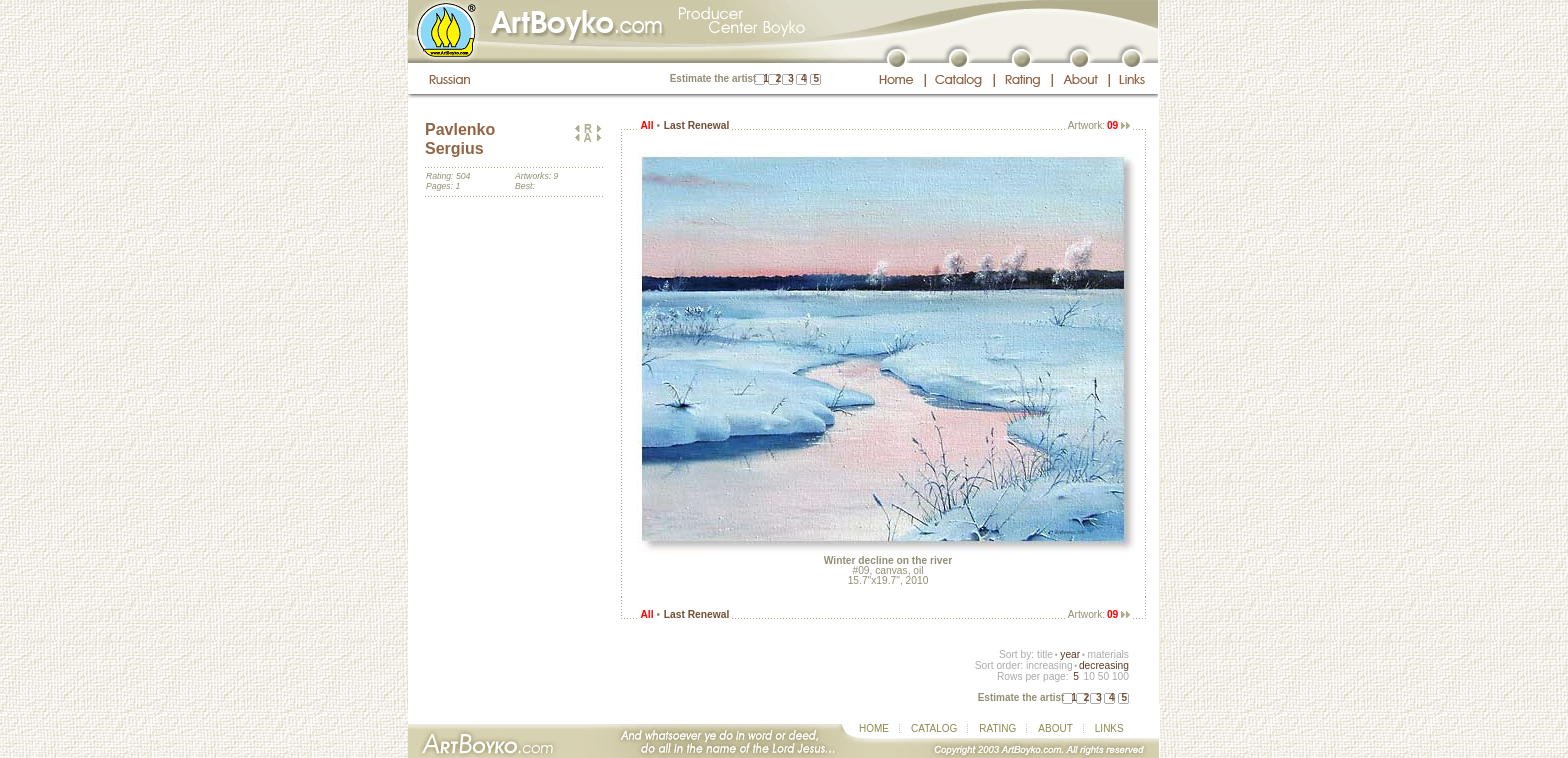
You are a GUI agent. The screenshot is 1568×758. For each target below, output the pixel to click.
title (1045, 654)
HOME (874, 728)
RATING (997, 728)
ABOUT (1055, 728)
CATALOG (934, 728)
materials (1108, 654)
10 (1088, 676)
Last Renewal (696, 125)
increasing (1049, 665)
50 (1103, 676)
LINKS (1109, 728)
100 (1120, 676)
